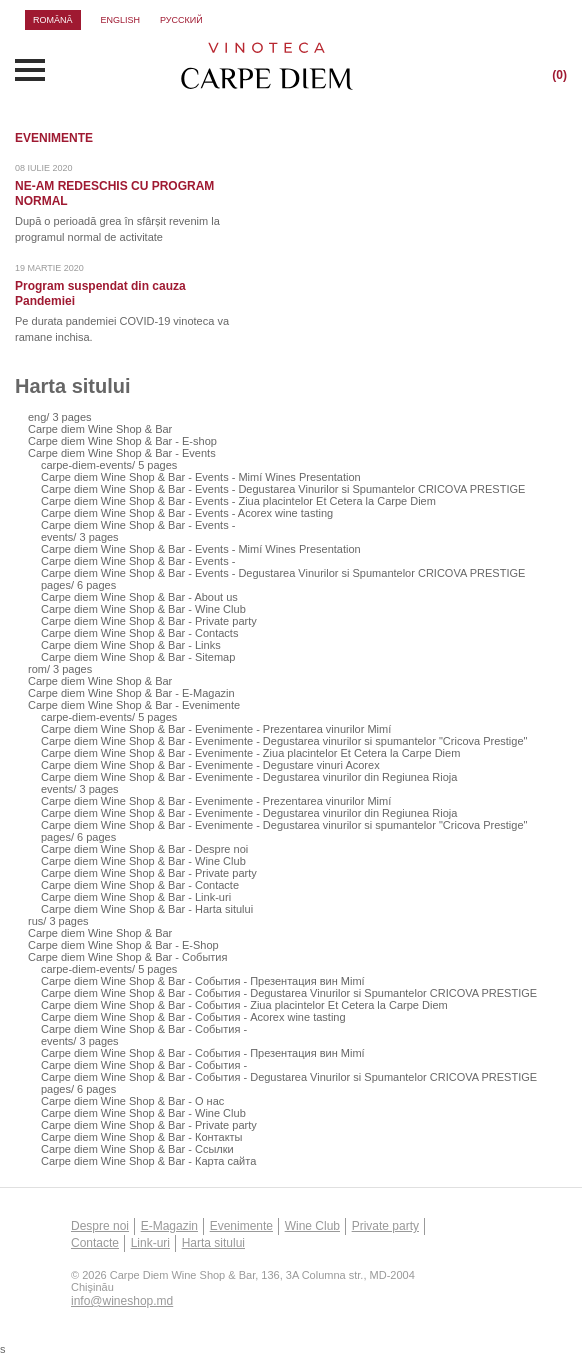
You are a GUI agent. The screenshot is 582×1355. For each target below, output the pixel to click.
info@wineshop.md (122, 1301)
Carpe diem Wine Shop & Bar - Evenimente (134, 705)
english (121, 20)
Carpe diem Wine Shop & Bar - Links (131, 645)
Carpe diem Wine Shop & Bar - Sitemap (138, 657)
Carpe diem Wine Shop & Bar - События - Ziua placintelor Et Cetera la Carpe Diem (244, 1005)
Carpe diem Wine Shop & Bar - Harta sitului (147, 909)
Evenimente (241, 1226)
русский (181, 20)
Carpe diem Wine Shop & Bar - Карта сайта (148, 1161)
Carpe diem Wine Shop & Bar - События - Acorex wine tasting (193, 1017)
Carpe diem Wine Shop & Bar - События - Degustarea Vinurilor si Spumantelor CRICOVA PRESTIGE (289, 993)
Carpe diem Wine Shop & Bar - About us (139, 597)
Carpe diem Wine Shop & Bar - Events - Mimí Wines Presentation (201, 477)
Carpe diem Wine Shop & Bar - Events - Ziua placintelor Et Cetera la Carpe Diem (238, 501)
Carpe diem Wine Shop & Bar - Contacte (140, 885)
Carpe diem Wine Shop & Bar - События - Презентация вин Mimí (203, 981)
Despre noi (100, 1226)
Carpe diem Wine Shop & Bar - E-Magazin (131, 693)
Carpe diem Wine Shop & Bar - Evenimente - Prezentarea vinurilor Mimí (216, 729)
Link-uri (150, 1243)
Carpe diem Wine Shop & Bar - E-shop (122, 441)
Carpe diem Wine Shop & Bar (100, 429)
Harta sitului (213, 1243)
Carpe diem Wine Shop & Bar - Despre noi (144, 849)
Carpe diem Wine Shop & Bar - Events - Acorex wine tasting (187, 513)
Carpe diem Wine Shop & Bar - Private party (149, 621)
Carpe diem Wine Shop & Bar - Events (122, 453)
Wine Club (312, 1226)
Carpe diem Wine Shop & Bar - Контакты (142, 1137)
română (53, 20)
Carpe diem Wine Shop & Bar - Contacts (139, 633)
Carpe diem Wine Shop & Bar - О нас (132, 1101)
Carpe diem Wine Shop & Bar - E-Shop (123, 945)
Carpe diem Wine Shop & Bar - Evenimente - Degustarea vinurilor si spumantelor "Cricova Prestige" (284, 741)
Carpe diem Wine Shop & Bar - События (127, 957)
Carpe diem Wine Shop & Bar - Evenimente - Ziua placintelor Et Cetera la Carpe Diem (250, 753)
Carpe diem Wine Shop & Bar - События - (144, 1029)
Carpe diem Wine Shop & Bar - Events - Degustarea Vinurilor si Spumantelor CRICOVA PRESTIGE (283, 489)
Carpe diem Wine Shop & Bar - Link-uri (136, 897)
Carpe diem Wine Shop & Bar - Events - (138, 525)
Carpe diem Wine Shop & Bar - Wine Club (143, 609)
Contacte (95, 1243)
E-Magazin (169, 1226)
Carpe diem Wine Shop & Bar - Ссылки (137, 1149)
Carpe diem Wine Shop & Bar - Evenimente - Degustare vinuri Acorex (210, 765)
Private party (385, 1226)
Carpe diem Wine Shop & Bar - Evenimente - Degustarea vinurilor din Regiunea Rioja (249, 777)
